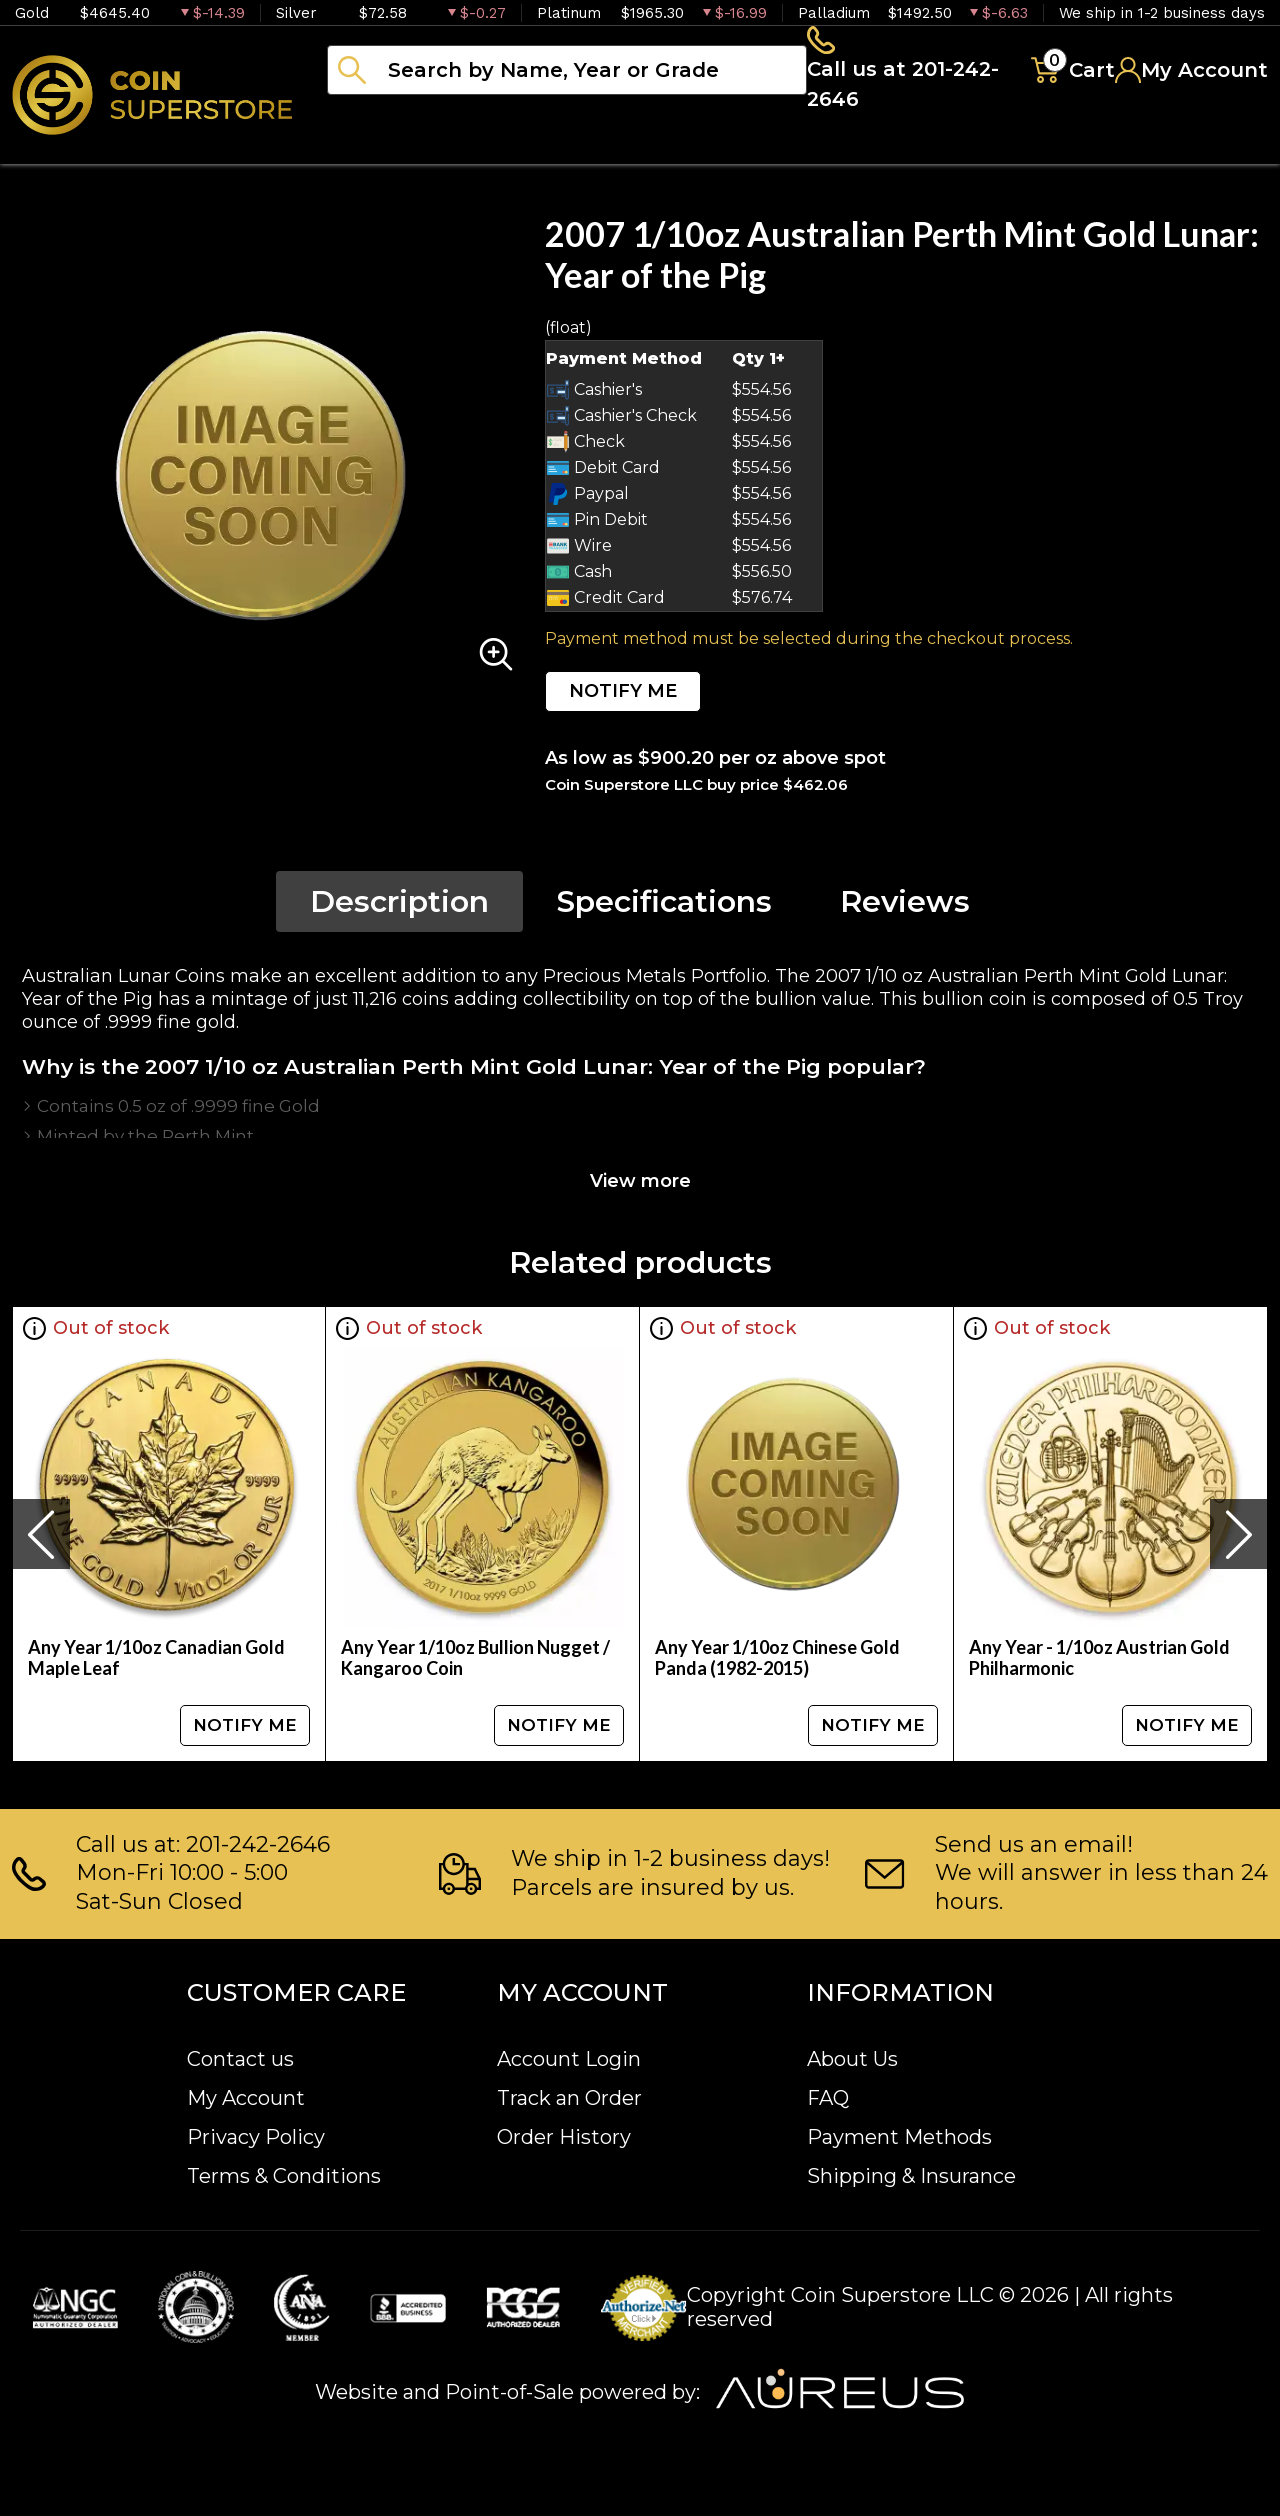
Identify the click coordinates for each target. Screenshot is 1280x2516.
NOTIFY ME (623, 697)
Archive (891, 150)
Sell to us (1214, 150)
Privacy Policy (256, 2137)
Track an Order (569, 2098)
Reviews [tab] (905, 907)
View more (640, 1187)
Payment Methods (899, 2137)
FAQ (828, 2098)
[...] (567, 73)
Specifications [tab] (664, 907)
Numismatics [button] (529, 150)
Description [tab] (399, 907)
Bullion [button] (368, 150)
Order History (564, 2137)
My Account (246, 2098)
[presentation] (41, 1540)
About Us (852, 2059)
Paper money (725, 150)
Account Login (569, 2059)
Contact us (240, 2059)
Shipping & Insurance (911, 2176)
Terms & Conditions (284, 2176)
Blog (1010, 150)
